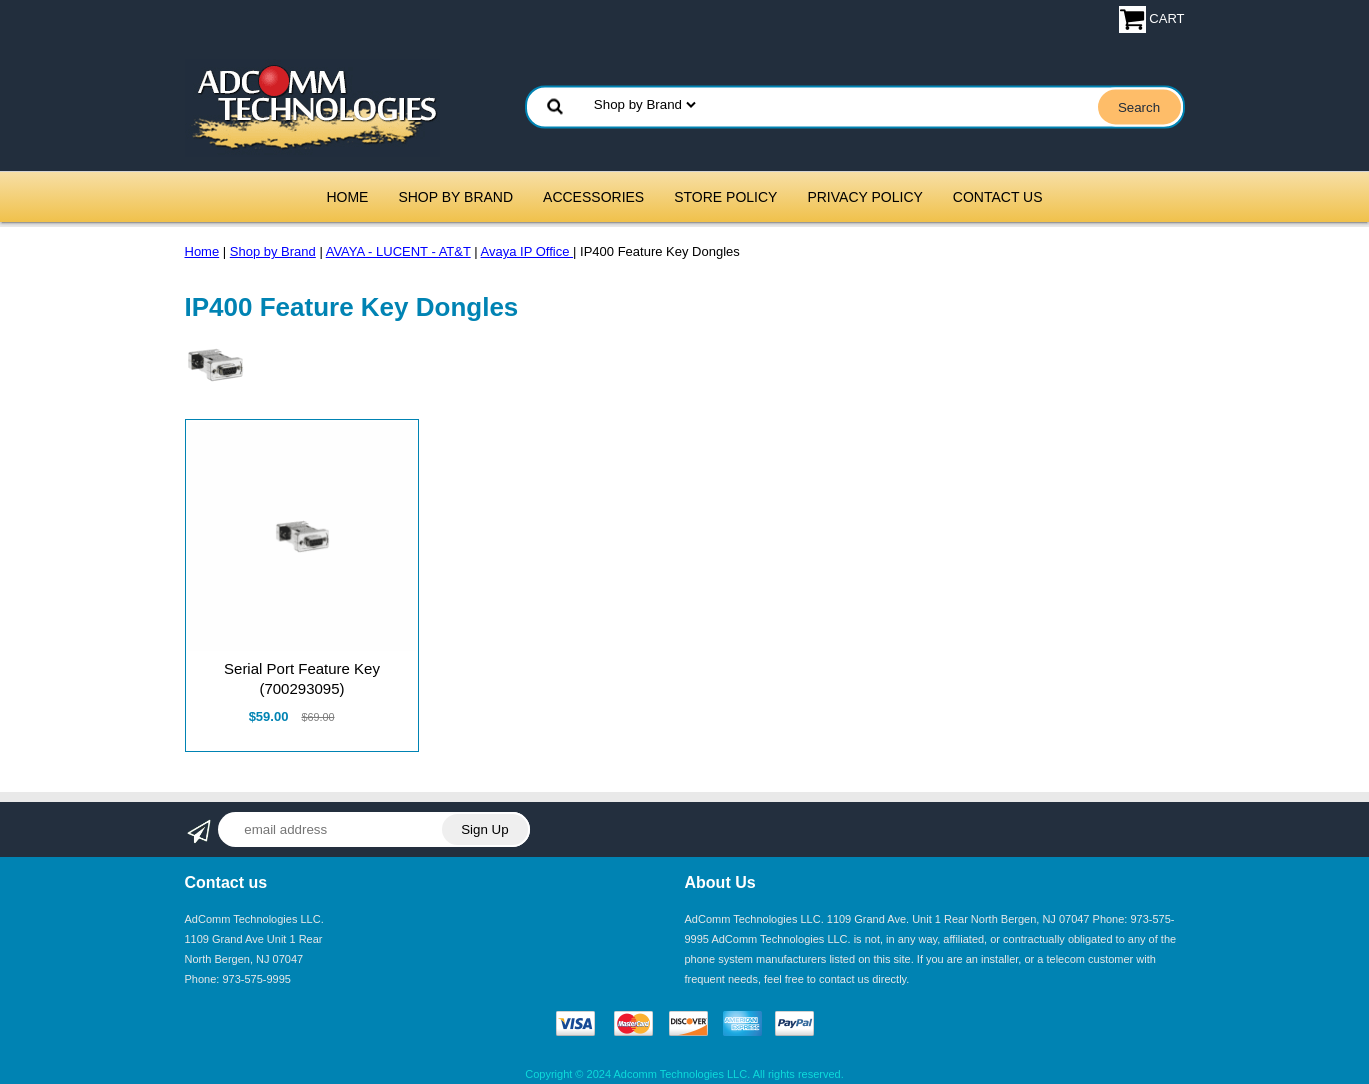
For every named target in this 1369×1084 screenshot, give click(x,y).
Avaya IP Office (527, 251)
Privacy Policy (864, 197)
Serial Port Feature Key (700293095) (302, 678)
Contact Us (998, 197)
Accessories (593, 197)
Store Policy (725, 197)
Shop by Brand (455, 197)
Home (347, 197)
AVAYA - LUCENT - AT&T (398, 251)
